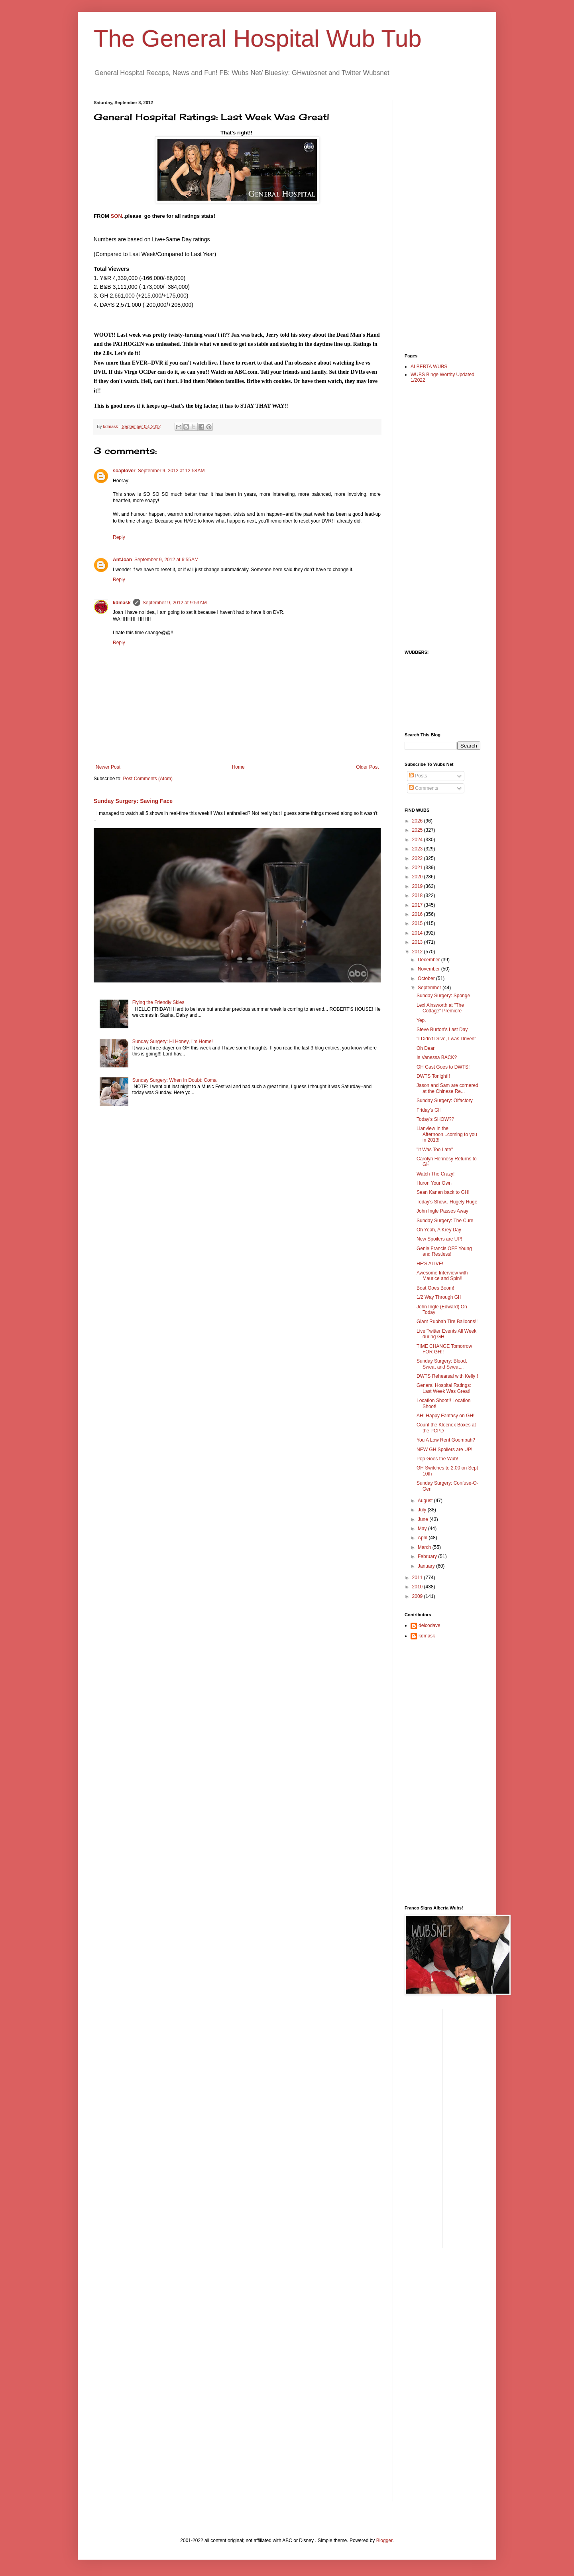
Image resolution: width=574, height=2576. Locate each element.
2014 (418, 933)
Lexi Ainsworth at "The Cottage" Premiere (440, 1008)
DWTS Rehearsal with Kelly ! (447, 1376)
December (429, 960)
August (426, 1500)
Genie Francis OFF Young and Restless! (444, 1251)
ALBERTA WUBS (429, 366)
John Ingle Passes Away (442, 1211)
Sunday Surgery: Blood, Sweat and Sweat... (442, 1363)
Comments (423, 788)
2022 (418, 858)
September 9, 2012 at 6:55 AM (166, 559)
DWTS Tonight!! (433, 1076)
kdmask (122, 603)
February (428, 1556)
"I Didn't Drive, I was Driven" (446, 1038)
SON (116, 216)
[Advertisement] (436, 219)
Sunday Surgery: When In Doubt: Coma (174, 1080)
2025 (418, 830)
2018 (418, 895)
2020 (418, 877)
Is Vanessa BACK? (437, 1057)
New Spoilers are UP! (439, 1239)
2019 (418, 886)
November (429, 969)
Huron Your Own (434, 1183)
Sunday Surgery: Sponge (443, 995)
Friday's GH (429, 1110)
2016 (418, 914)
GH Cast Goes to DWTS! (443, 1067)
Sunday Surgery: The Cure (445, 1220)
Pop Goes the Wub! (437, 1459)
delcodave (429, 1625)
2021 (418, 867)
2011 (418, 1577)
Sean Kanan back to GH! (443, 1192)
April (423, 1537)
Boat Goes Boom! (435, 1288)
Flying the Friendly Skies (158, 1002)
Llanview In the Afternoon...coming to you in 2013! (447, 1134)
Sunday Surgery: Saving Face (133, 801)
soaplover (124, 470)
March (425, 1547)
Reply (119, 537)
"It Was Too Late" (435, 1149)
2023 (418, 849)
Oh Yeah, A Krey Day (439, 1230)
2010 (418, 1587)
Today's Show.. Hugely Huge (447, 1202)
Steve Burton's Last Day (442, 1029)
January (427, 1566)
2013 (418, 942)
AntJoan (122, 559)
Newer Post (108, 767)
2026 (418, 821)
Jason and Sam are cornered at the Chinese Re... (447, 1088)
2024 (418, 839)
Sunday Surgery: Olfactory (445, 1100)
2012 (418, 952)
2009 (418, 1596)
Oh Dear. (426, 1048)
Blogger (384, 2540)
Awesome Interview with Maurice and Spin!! (442, 1275)
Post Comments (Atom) (148, 778)
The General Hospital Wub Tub (258, 38)
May (423, 1528)
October (427, 978)
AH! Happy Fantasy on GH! (445, 1415)
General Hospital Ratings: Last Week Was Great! (444, 1388)
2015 (418, 923)
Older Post (367, 767)
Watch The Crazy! (435, 1174)
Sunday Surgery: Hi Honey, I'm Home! (172, 1041)
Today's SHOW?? (435, 1119)
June (423, 1519)
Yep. (421, 1020)
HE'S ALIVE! (430, 1263)
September (430, 987)
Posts (418, 776)
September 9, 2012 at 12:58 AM (171, 470)
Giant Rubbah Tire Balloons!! (447, 1321)
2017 (418, 905)
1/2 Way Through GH (439, 1297)
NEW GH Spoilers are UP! (444, 1449)
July (423, 1510)
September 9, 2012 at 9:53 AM (175, 603)
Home (238, 767)
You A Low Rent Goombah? (446, 1440)
